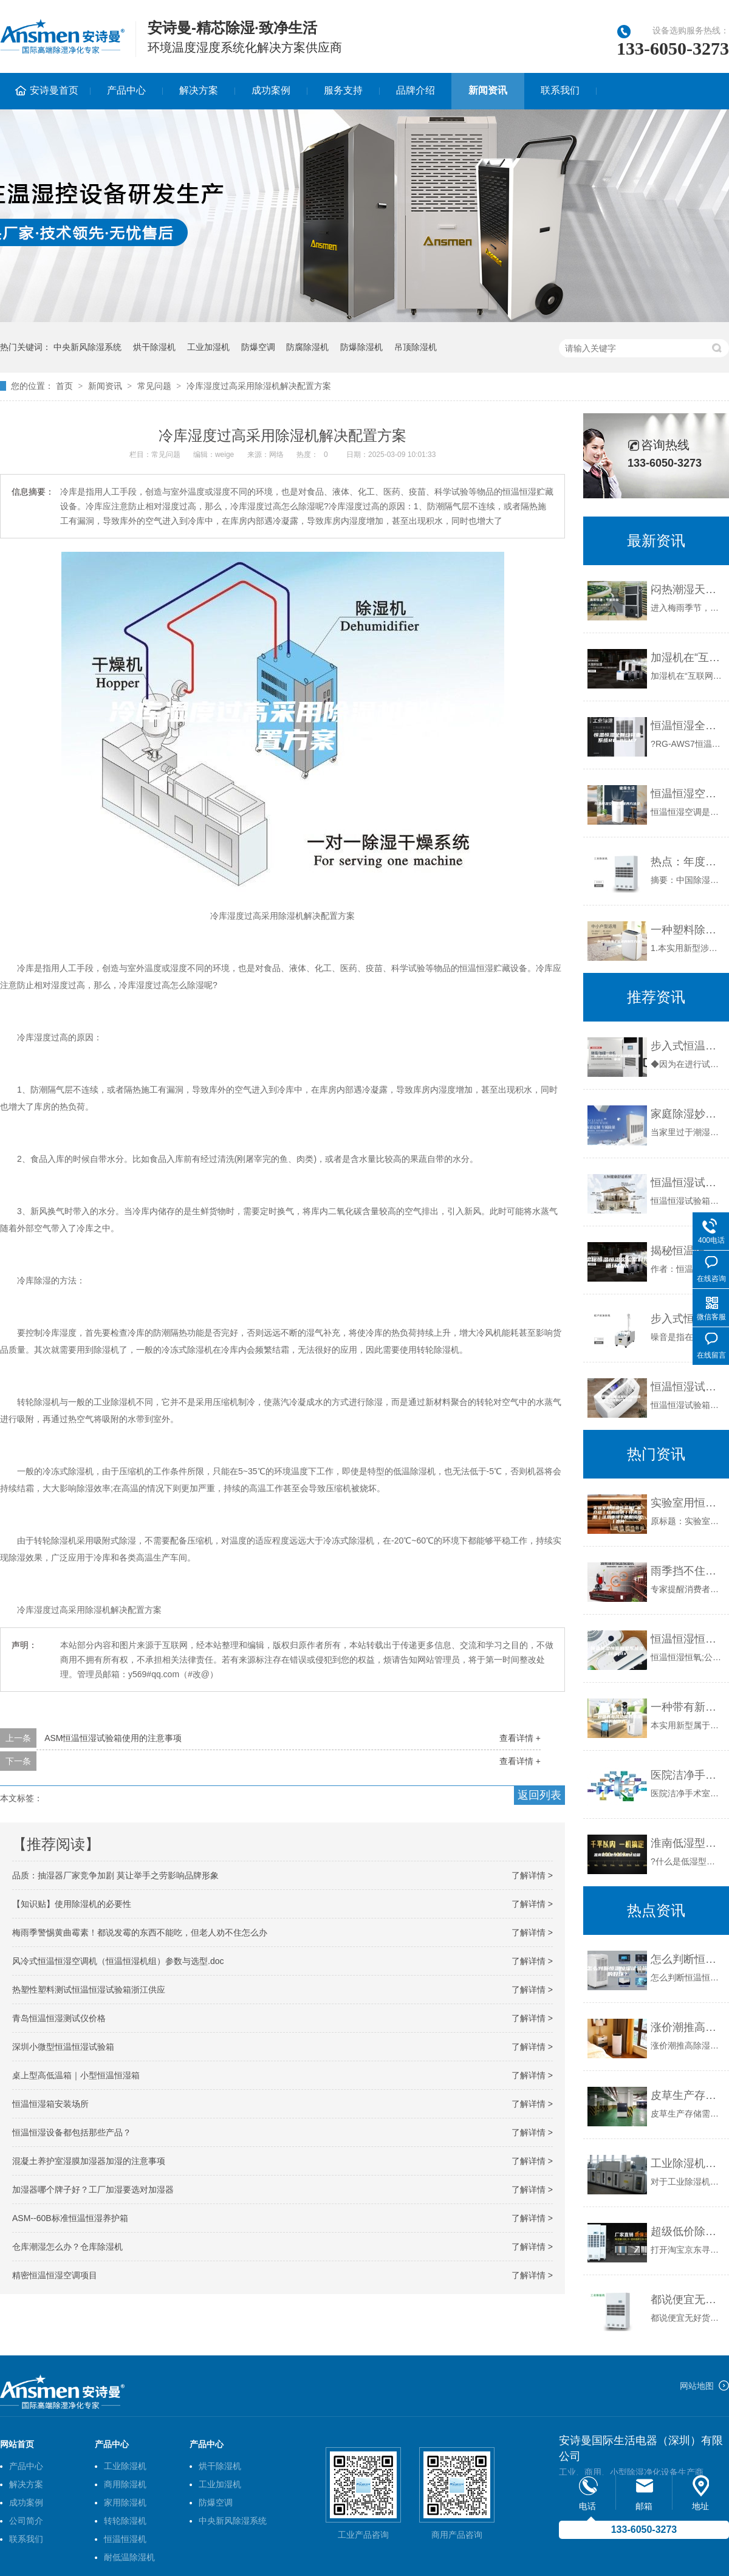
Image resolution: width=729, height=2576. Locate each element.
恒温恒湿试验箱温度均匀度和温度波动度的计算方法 (687, 1387)
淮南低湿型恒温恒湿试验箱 (687, 1843)
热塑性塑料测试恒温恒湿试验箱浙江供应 (88, 1989)
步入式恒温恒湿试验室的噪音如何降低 (687, 1319)
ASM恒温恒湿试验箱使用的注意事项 (113, 1738)
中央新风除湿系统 (87, 347)
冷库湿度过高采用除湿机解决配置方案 (259, 386)
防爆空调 (258, 347)
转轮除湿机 (125, 2521)
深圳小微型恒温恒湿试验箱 (63, 2047)
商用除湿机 (125, 2484)
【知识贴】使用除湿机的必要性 (71, 1904)
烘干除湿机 (154, 347)
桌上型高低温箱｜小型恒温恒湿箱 (76, 2075)
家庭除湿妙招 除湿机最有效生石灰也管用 (687, 1114)
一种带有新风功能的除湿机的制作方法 (687, 1707)
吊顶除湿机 (415, 347)
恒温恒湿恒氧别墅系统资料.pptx (687, 1639)
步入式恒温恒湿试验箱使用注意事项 (687, 1046)
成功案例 (271, 90)
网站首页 (17, 2444)
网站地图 (697, 2386)
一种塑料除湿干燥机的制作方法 (687, 930)
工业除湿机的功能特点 (687, 2163)
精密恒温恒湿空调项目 (54, 2275)
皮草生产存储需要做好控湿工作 (687, 2095)
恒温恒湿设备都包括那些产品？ (71, 2132)
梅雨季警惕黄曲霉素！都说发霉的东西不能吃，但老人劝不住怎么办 (139, 1932)
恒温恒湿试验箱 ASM (687, 1182)
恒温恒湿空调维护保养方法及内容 (687, 794)
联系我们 (560, 90)
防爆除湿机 (361, 347)
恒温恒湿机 (125, 2539)
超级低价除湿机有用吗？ (687, 2231)
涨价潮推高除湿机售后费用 (687, 2027)
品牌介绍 (415, 90)
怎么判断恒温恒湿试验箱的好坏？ (687, 1959)
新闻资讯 (487, 90)
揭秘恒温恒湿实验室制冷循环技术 (687, 1251)
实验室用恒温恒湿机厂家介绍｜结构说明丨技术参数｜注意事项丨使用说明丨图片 (687, 1503)
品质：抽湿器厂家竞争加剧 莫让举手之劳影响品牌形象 (115, 1875)
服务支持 (343, 90)
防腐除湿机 (307, 347)
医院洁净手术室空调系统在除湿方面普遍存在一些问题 (687, 1775)
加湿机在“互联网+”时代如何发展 (687, 657)
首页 (64, 386)
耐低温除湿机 (129, 2557)
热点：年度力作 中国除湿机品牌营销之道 (687, 862)
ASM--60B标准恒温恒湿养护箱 (70, 2218)
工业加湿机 (208, 347)
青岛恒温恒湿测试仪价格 (59, 2018)
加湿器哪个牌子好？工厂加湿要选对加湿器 (93, 2189)
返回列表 (539, 1795)
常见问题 (154, 386)
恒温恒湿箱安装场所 (50, 2104)
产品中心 (126, 90)
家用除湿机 (125, 2502)
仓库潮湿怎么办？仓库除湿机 (67, 2246)
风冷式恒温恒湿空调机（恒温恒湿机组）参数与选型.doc (118, 1961)
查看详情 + (520, 1738)
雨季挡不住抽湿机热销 (687, 1571)
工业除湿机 (125, 2466)
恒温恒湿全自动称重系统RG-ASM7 (687, 726)
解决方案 (198, 90)
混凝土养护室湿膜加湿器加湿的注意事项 (88, 2161)
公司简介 (26, 2521)
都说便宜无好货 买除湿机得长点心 (687, 2299)
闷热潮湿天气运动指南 (687, 589)
